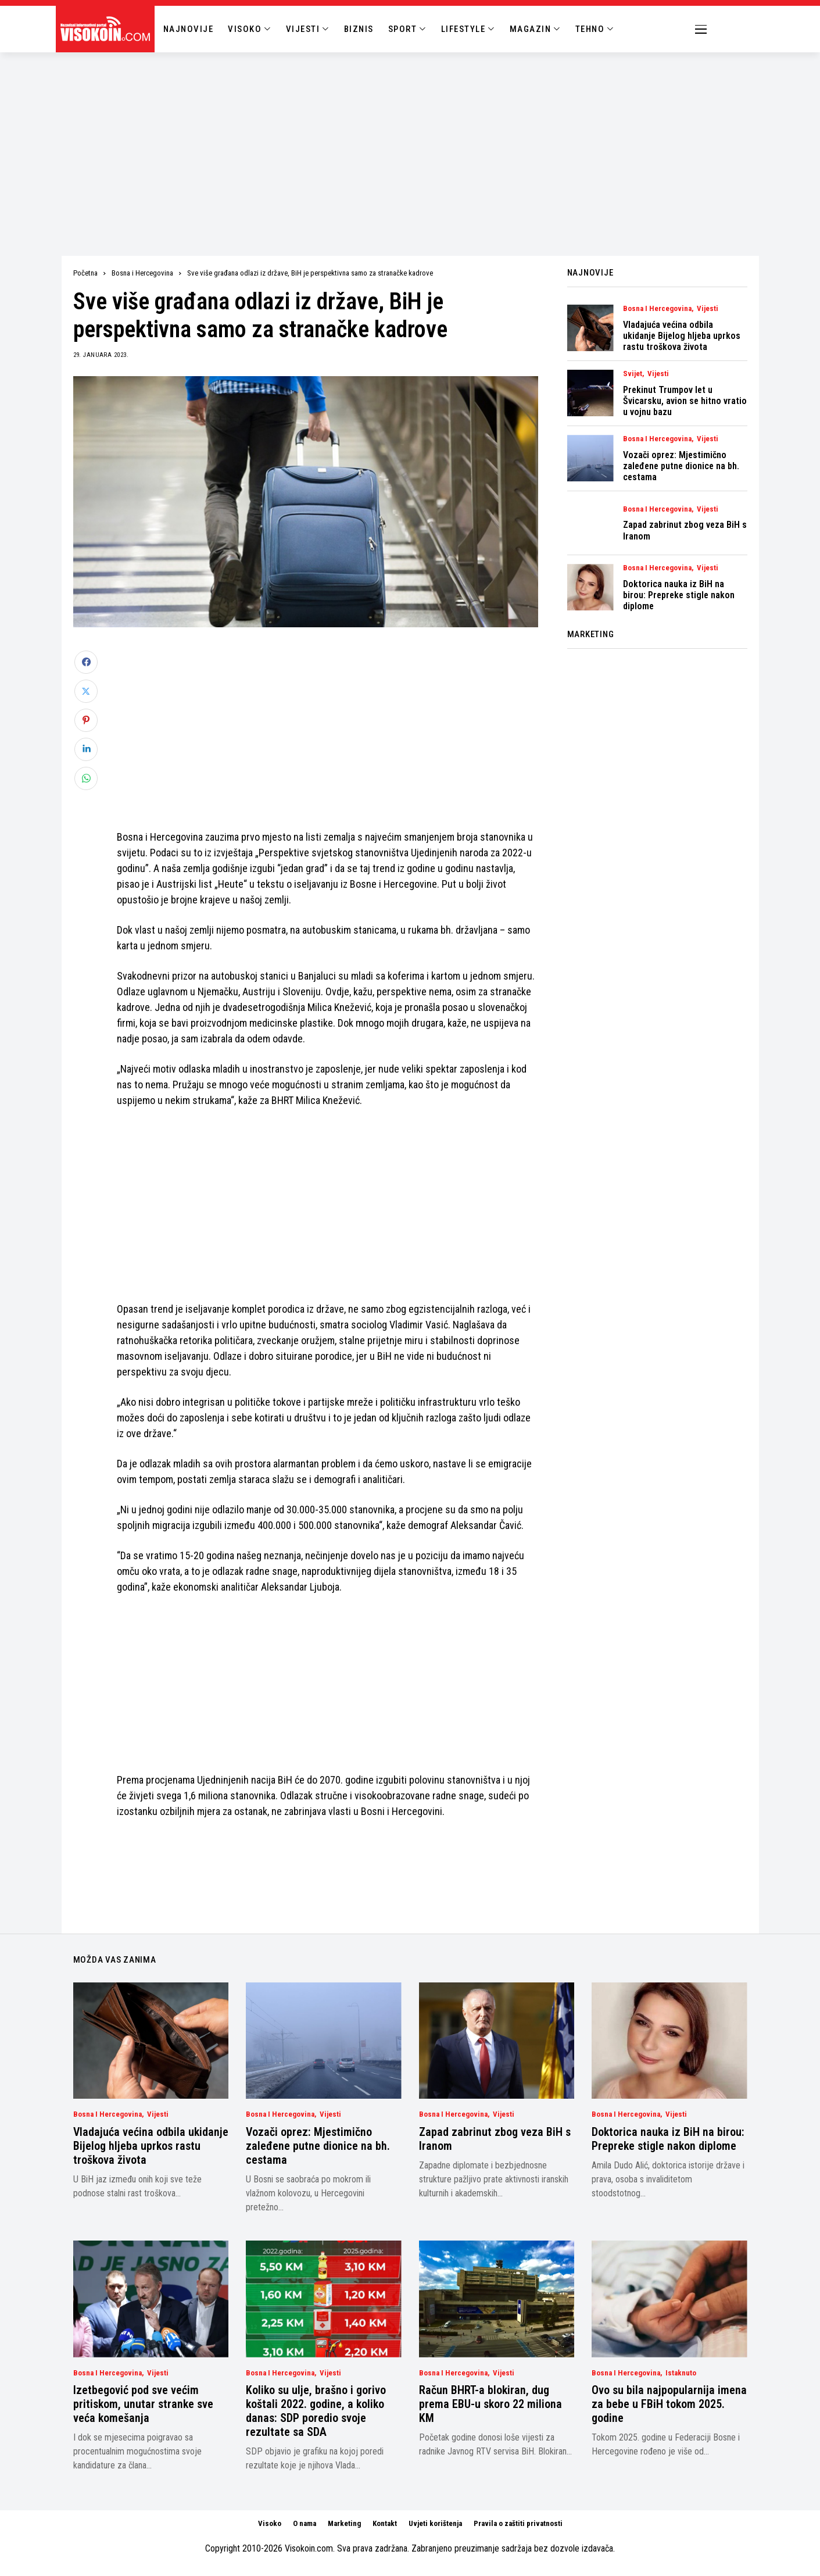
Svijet (632, 374)
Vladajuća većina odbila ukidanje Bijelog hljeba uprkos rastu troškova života (681, 335)
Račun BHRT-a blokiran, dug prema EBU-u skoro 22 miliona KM (490, 2404)
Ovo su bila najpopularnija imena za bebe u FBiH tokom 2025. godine (669, 2404)
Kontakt (385, 2523)
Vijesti (707, 309)
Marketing (344, 2523)
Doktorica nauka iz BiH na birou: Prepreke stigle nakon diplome (679, 595)
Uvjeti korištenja (435, 2523)
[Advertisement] (410, 139)
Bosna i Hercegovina (142, 273)
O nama (304, 2523)
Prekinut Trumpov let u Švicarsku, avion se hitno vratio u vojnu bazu (685, 400)
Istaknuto (680, 2373)
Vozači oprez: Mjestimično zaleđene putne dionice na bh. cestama (681, 466)
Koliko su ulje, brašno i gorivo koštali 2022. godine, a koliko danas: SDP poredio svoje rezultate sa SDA (316, 2411)
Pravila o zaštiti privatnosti (518, 2523)
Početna (85, 273)
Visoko (269, 2523)
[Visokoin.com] (107, 29)
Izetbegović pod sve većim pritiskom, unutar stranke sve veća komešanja (143, 2404)
